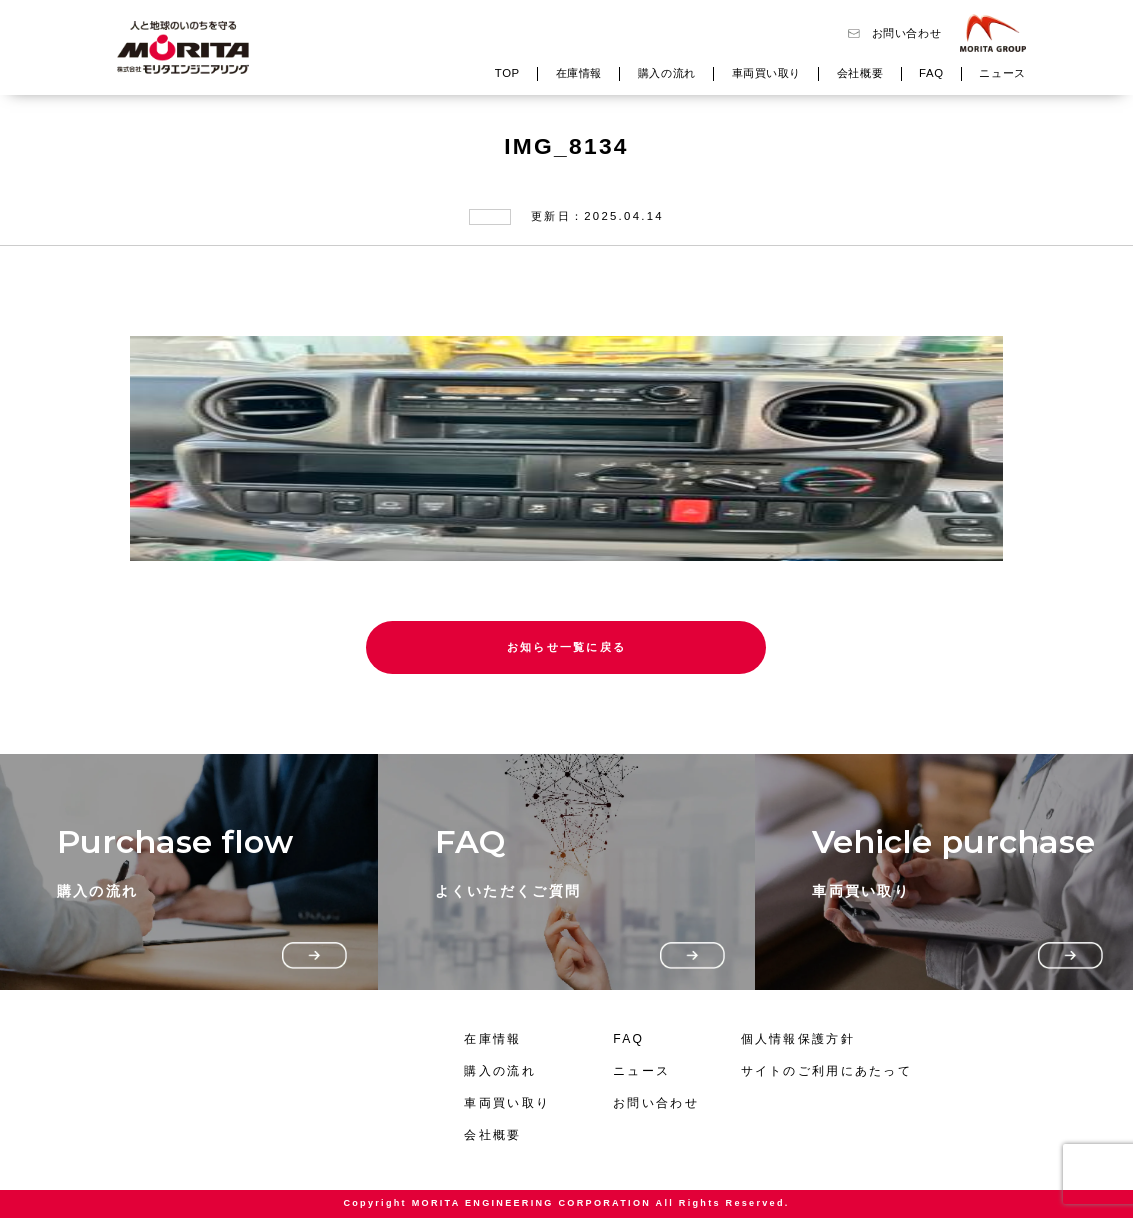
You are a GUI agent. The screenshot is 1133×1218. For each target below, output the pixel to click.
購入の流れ (667, 73)
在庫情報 (579, 73)
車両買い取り (766, 73)
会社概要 (860, 73)
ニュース (1002, 73)
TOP (507, 73)
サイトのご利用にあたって (826, 1071)
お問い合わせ (906, 33)
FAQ (931, 73)
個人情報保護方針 (798, 1039)
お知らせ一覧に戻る (567, 647)
